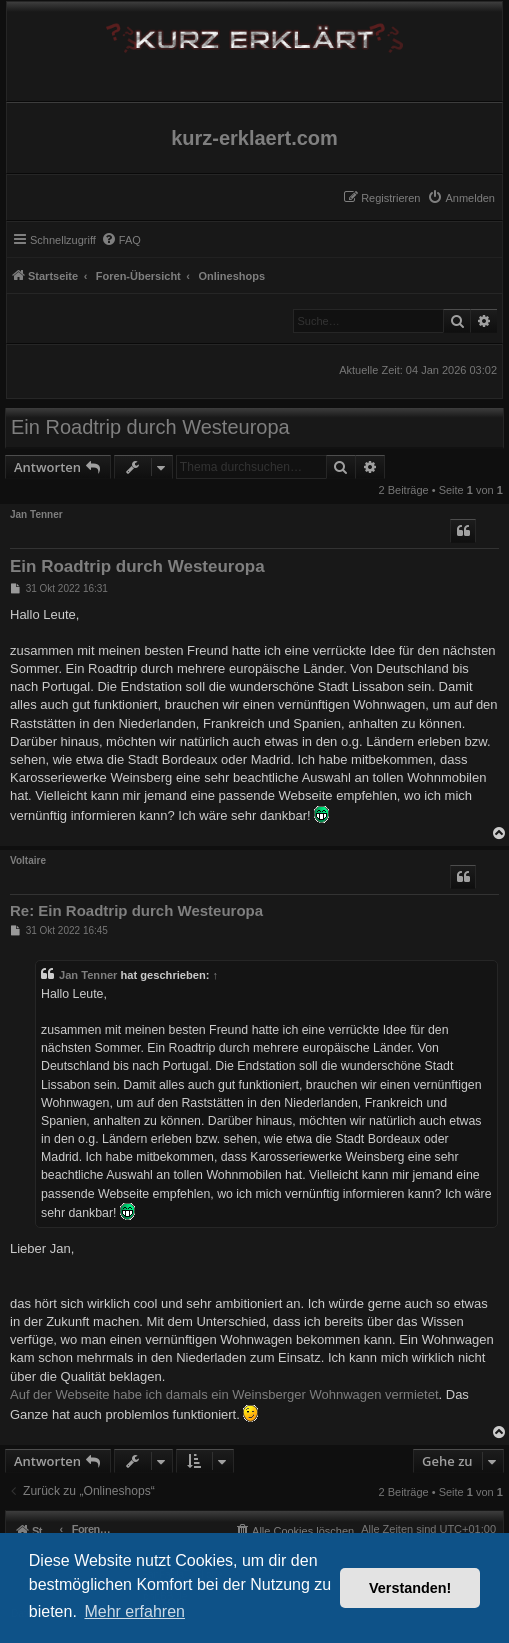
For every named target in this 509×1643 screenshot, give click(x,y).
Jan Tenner (36, 514)
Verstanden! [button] (410, 1588)
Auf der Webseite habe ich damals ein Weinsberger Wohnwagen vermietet (224, 1394)
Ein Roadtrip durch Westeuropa (150, 427)
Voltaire (28, 860)
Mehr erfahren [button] (134, 1611)
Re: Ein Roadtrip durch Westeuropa (136, 910)
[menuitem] (461, 198)
